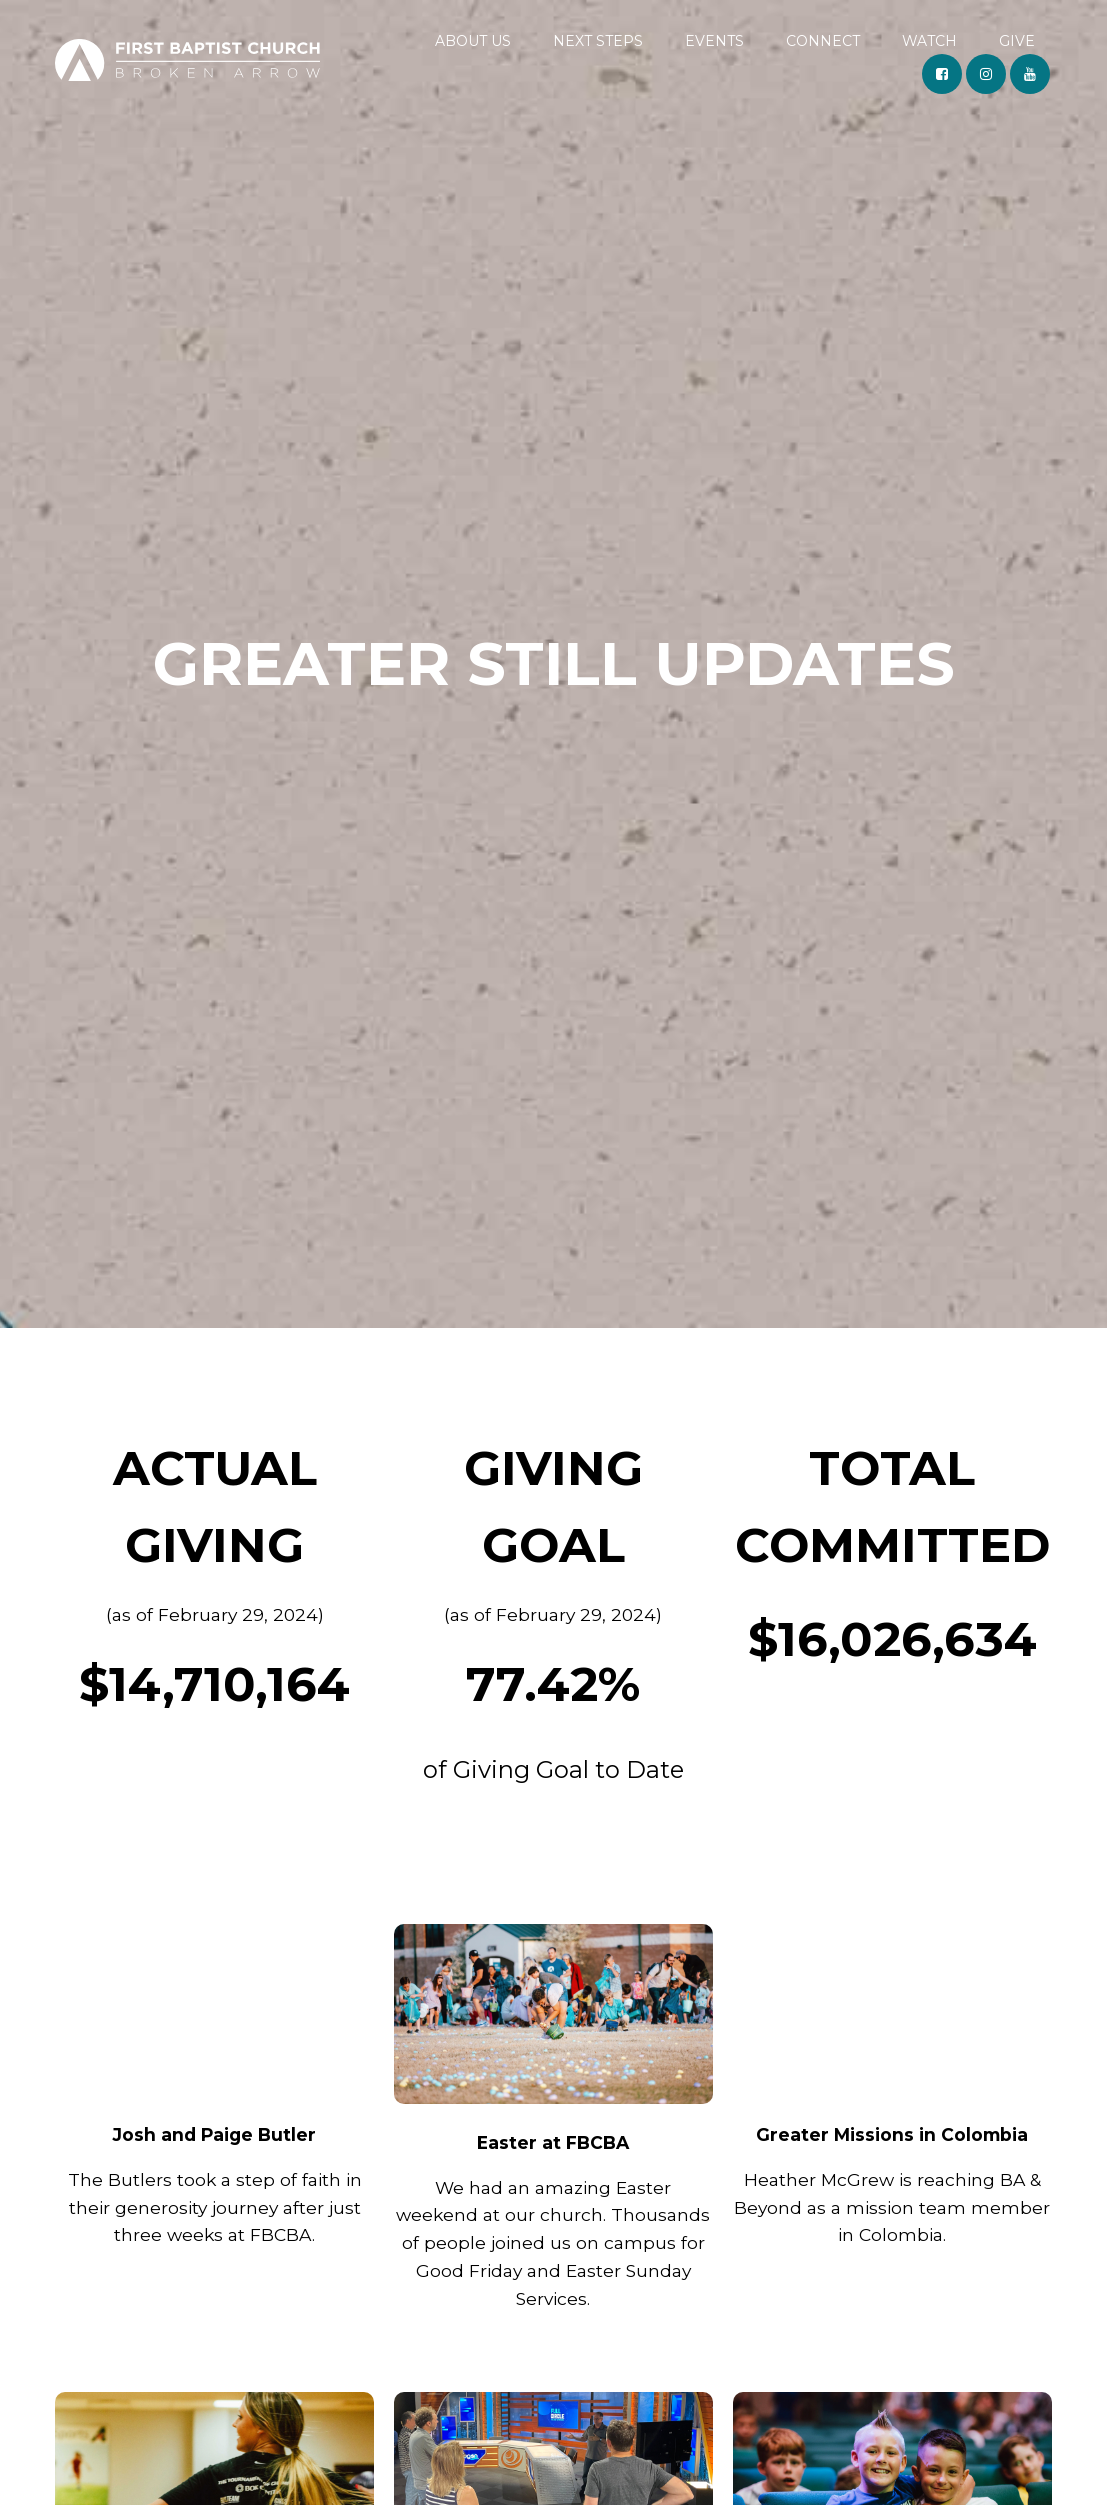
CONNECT (823, 41)
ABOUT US (473, 41)
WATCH (929, 41)
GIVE (1017, 41)
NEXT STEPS (598, 41)
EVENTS (714, 41)
